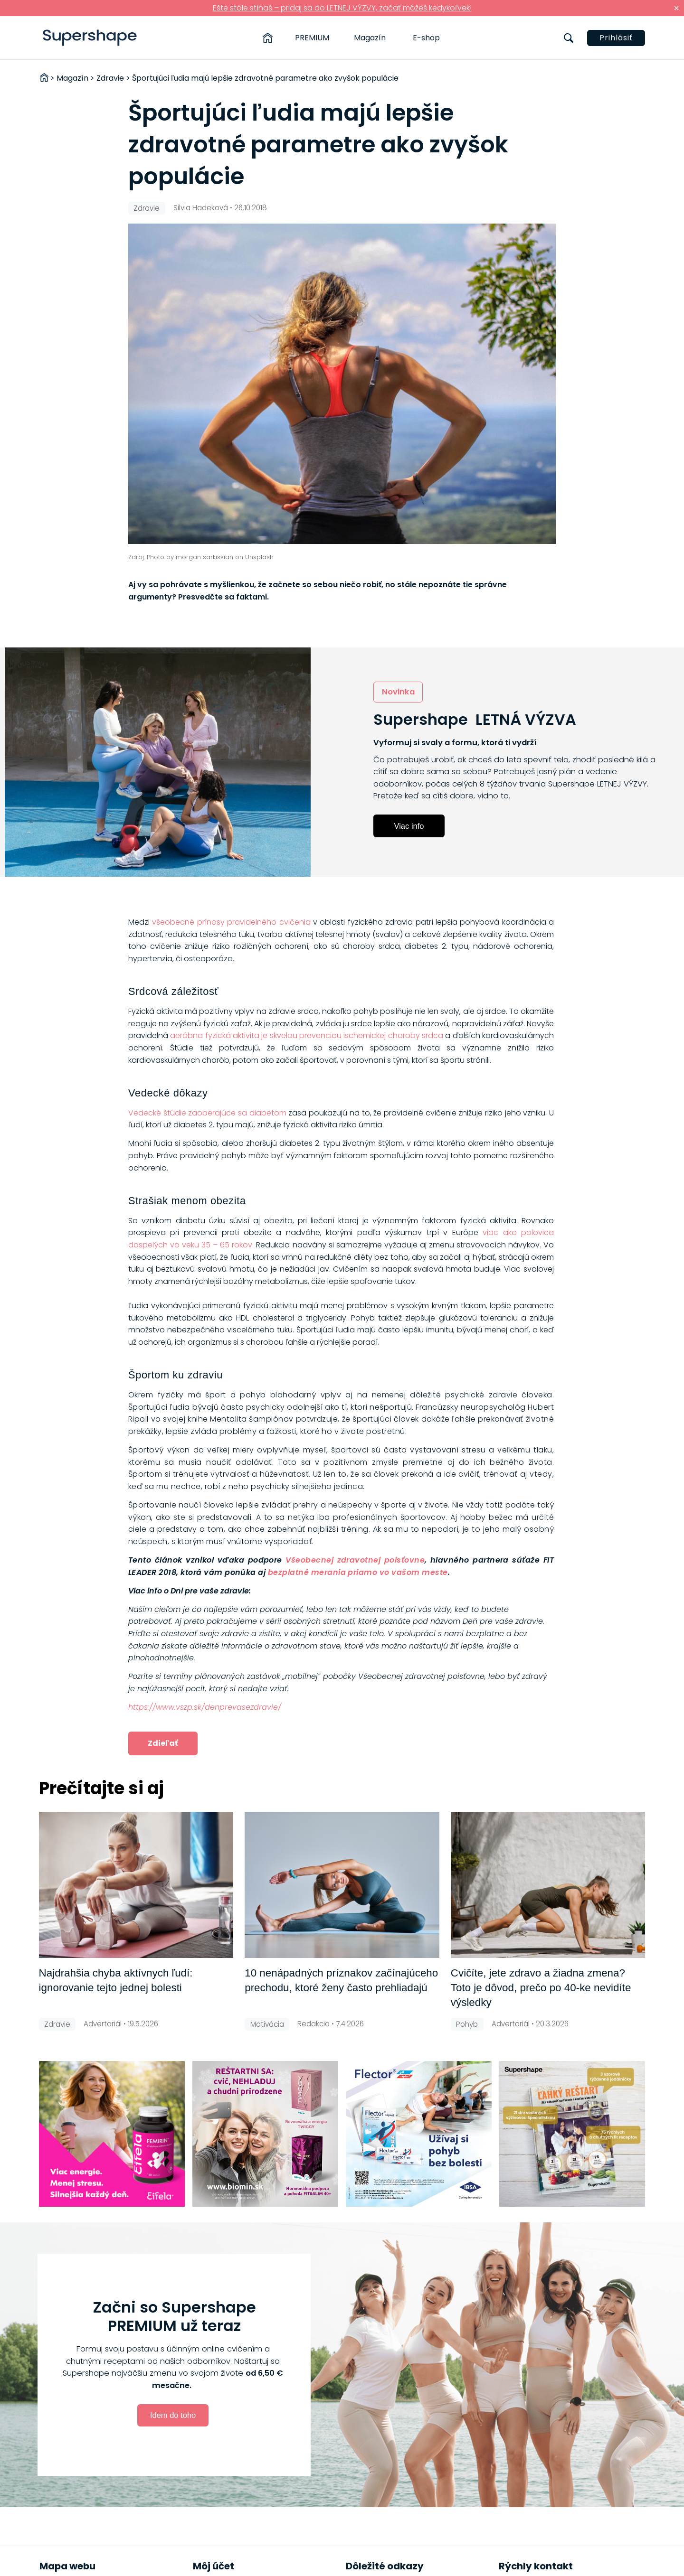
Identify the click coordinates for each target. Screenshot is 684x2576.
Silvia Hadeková (200, 208)
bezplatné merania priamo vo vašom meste (358, 1572)
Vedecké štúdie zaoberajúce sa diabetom (207, 1112)
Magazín (370, 37)
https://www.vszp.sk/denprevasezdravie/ (204, 1707)
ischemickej (365, 1035)
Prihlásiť (616, 37)
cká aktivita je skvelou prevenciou (281, 1035)
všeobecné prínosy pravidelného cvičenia (231, 922)
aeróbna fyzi (193, 1035)
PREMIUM (312, 37)
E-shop (426, 37)
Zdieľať (163, 1743)
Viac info (409, 826)
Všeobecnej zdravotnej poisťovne (355, 1560)
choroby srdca (415, 1035)
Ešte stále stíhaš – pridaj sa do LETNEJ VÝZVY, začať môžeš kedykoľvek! (342, 7)
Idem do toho (173, 2415)
